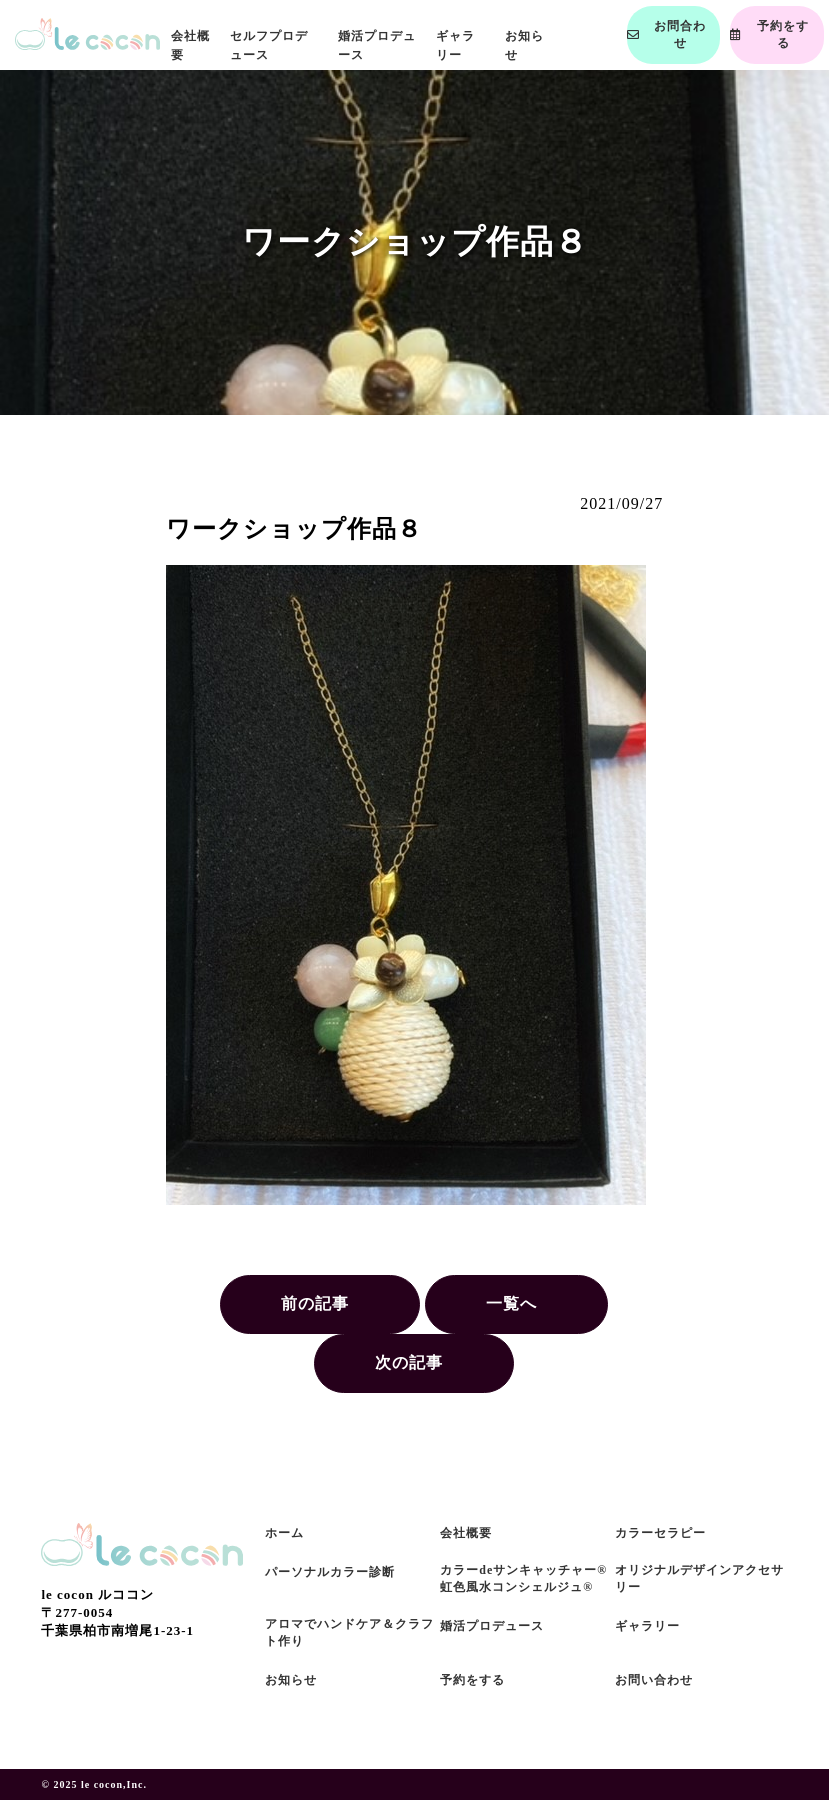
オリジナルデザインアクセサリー (699, 1578)
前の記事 (315, 1303)
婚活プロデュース (492, 1626)
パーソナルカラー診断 (330, 1572)
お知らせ (291, 1680)
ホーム (284, 1533)
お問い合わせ (654, 1680)
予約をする (472, 1680)
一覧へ (511, 1303)
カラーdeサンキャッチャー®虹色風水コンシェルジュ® (523, 1578)
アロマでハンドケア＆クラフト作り (349, 1632)
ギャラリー (647, 1626)
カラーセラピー (660, 1533)
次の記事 (409, 1362)
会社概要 (466, 1533)
